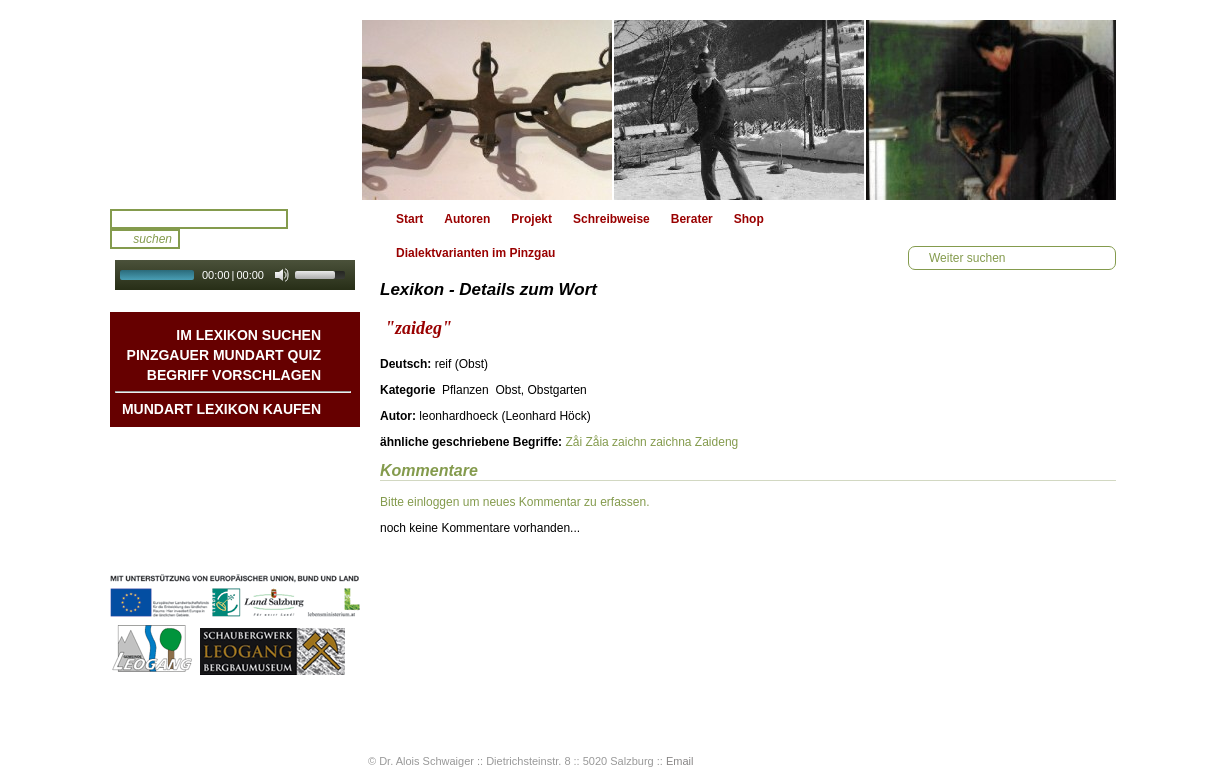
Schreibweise (611, 219)
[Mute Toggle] (282, 275)
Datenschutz (285, 547)
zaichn (629, 442)
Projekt (531, 219)
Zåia (596, 442)
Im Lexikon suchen (248, 335)
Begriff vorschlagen (234, 375)
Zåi (573, 442)
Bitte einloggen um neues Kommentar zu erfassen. (514, 502)
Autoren (467, 219)
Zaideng (716, 442)
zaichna (670, 442)
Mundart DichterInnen (259, 447)
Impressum (289, 527)
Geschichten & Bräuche (253, 467)
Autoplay (248, 296)
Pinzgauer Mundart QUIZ (224, 355)
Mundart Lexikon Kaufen (221, 409)
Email (680, 761)
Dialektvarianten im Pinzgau (475, 253)
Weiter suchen (967, 258)
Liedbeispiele (283, 487)
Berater (692, 219)
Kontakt (298, 507)
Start (409, 219)
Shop (749, 219)
